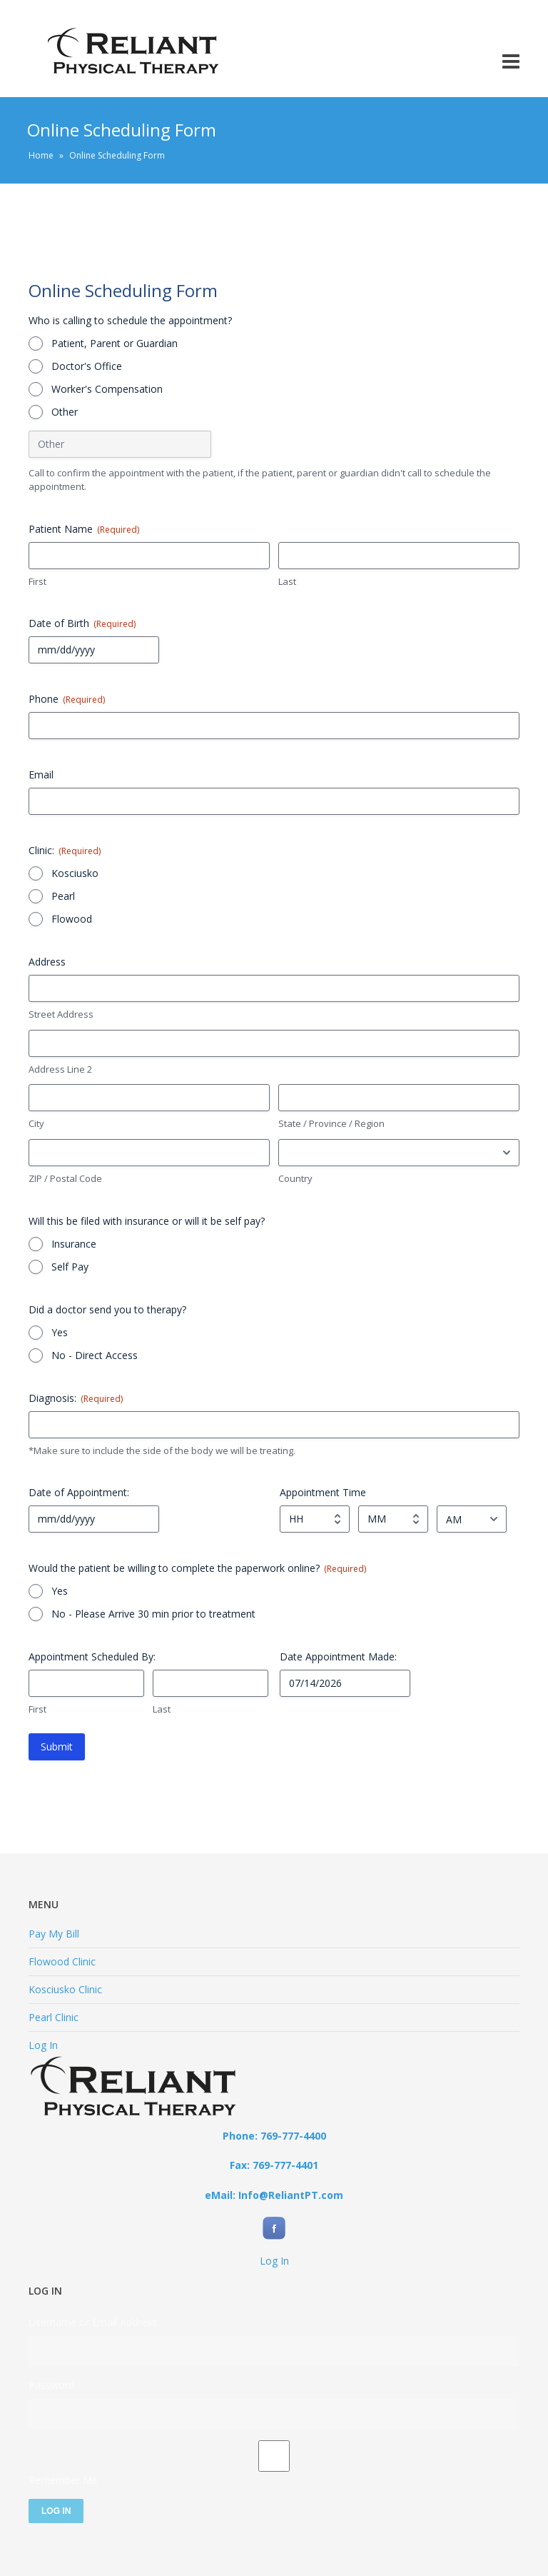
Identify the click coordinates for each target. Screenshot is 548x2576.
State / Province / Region (331, 1123)
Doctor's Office (86, 366)
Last (287, 581)
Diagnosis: (76, 1398)
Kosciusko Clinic (65, 1989)
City (36, 1123)
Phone (67, 699)
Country (295, 1178)
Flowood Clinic (62, 1961)
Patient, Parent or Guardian (114, 343)
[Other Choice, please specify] (120, 444)
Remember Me (63, 2480)
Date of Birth (82, 623)
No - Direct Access (94, 1355)
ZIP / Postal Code (65, 1178)
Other (64, 412)
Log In (43, 2045)
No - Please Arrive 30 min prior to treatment (153, 1613)
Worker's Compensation (107, 389)
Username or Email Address (93, 2322)
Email (41, 774)
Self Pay (69, 1266)
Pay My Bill (54, 1933)
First (37, 581)
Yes (59, 1332)
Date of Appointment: (79, 1492)
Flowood (71, 919)
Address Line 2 (60, 1069)
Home (41, 155)
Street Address (61, 1014)
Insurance (73, 1244)
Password (51, 2385)
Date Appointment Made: (338, 1656)
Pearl (63, 896)
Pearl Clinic (53, 2017)
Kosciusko (74, 873)
